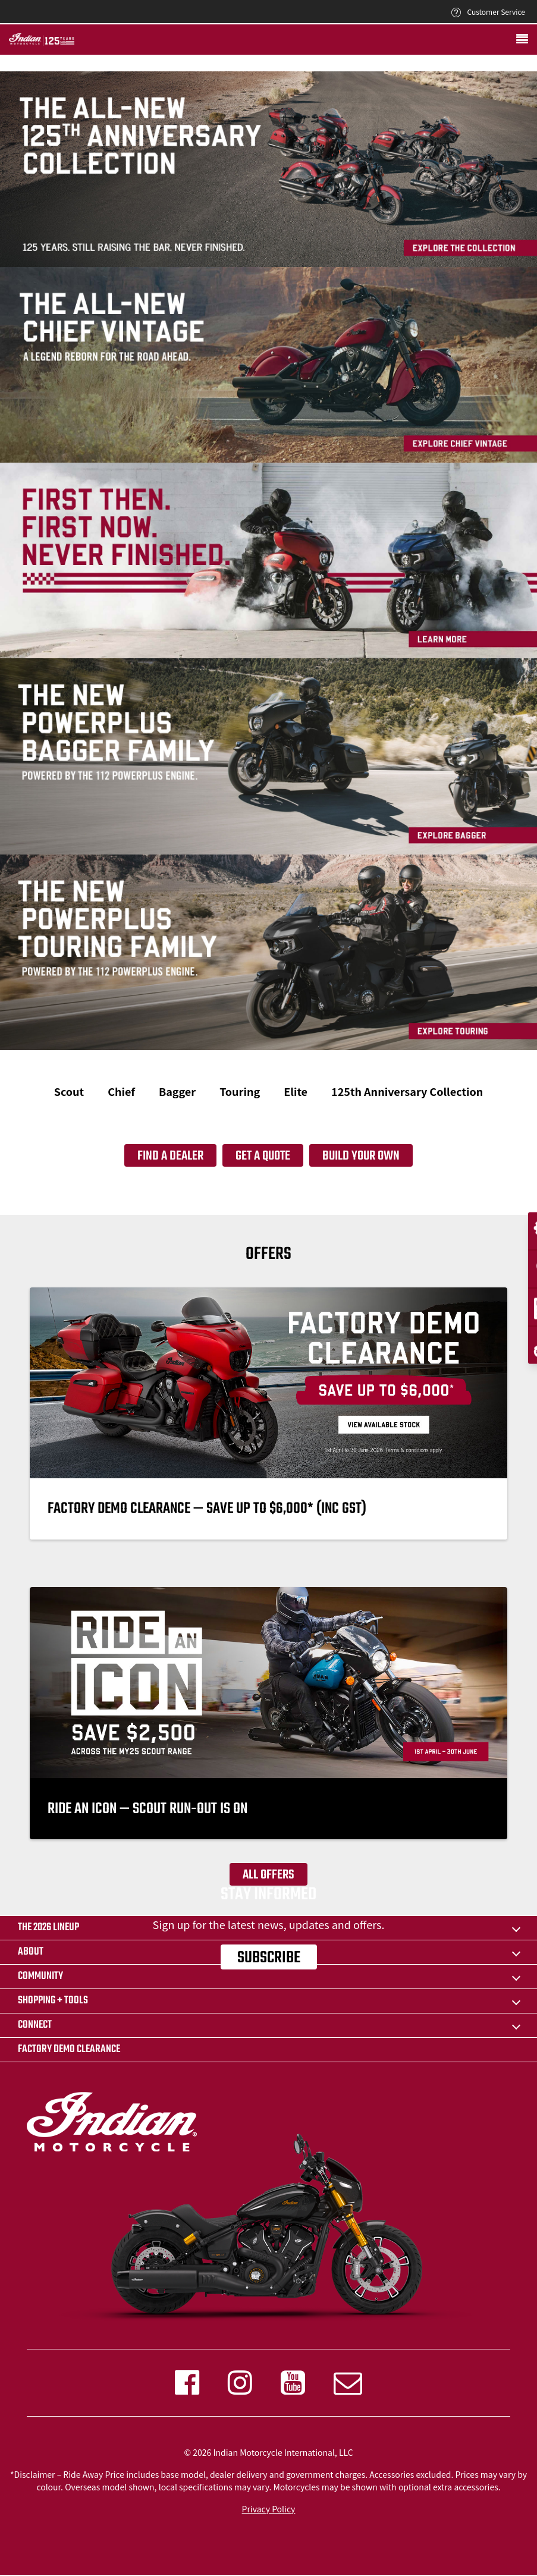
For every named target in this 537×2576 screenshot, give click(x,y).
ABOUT (30, 1952)
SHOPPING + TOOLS (53, 2000)
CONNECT (35, 2025)
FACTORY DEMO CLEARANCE (69, 2049)
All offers (268, 1875)
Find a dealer (170, 1156)
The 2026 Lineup (48, 1927)
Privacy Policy (269, 2509)
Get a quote (262, 1156)
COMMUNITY (40, 1976)
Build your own (361, 1156)
